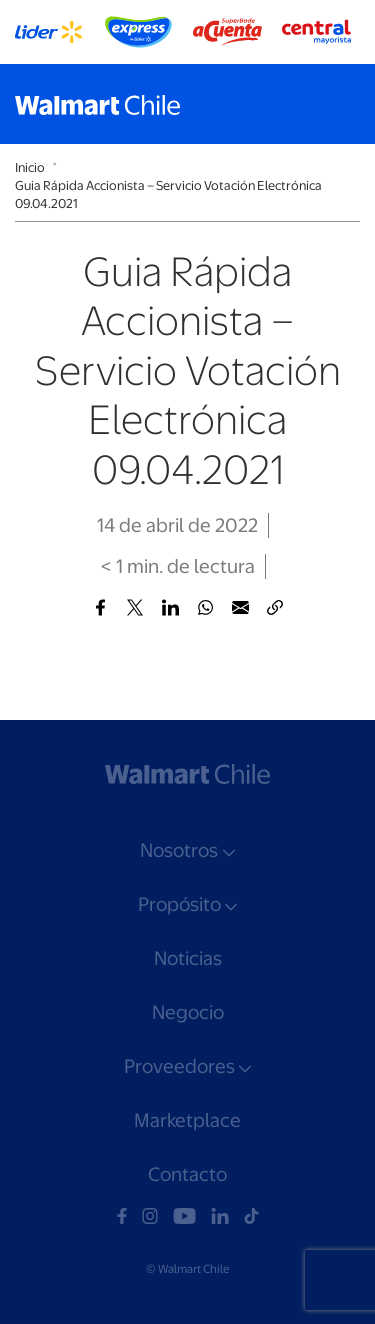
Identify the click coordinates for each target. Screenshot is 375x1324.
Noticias (188, 958)
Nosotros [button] (179, 850)
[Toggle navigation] (340, 104)
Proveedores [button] (179, 1066)
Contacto (187, 1174)
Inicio (30, 167)
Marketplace (187, 1120)
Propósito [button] (179, 904)
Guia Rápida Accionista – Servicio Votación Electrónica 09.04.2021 (168, 194)
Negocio (188, 1012)
